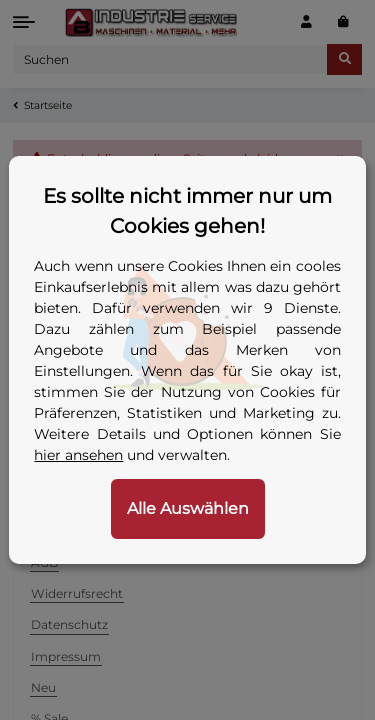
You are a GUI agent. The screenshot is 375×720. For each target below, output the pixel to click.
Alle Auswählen (188, 508)
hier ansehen (78, 455)
